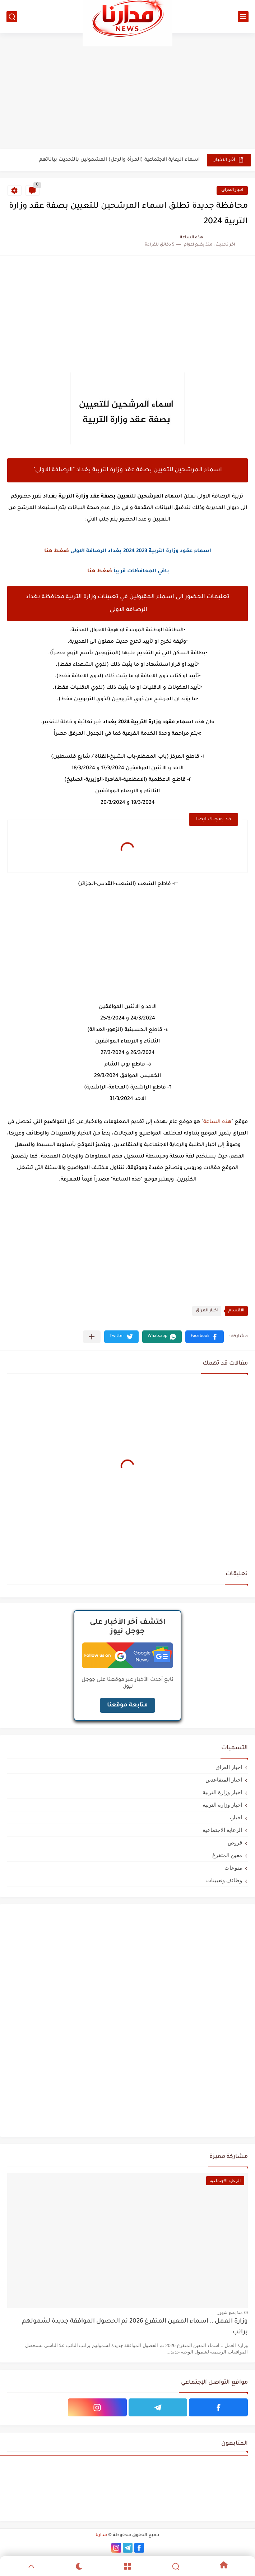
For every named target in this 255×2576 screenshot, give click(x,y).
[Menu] (127, 2566)
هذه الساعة (217, 1122)
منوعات (233, 1868)
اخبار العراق (232, 190)
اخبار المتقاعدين (223, 1780)
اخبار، (236, 1817)
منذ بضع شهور (229, 2312)
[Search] (176, 2566)
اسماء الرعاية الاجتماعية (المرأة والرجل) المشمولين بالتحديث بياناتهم (119, 159)
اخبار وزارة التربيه (222, 1805)
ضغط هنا (56, 551)
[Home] (224, 2566)
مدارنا (101, 2535)
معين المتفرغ (227, 1855)
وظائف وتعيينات (224, 1880)
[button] (204, 1336)
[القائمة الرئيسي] (243, 16)
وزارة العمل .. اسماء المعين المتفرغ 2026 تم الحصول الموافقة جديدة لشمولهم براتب (135, 2327)
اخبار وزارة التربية (222, 1792)
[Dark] (79, 2566)
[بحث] (11, 16)
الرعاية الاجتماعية (222, 1830)
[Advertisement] (127, 90)
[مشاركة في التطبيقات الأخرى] (92, 1336)
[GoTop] (31, 2566)
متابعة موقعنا (127, 1705)
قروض (235, 1842)
